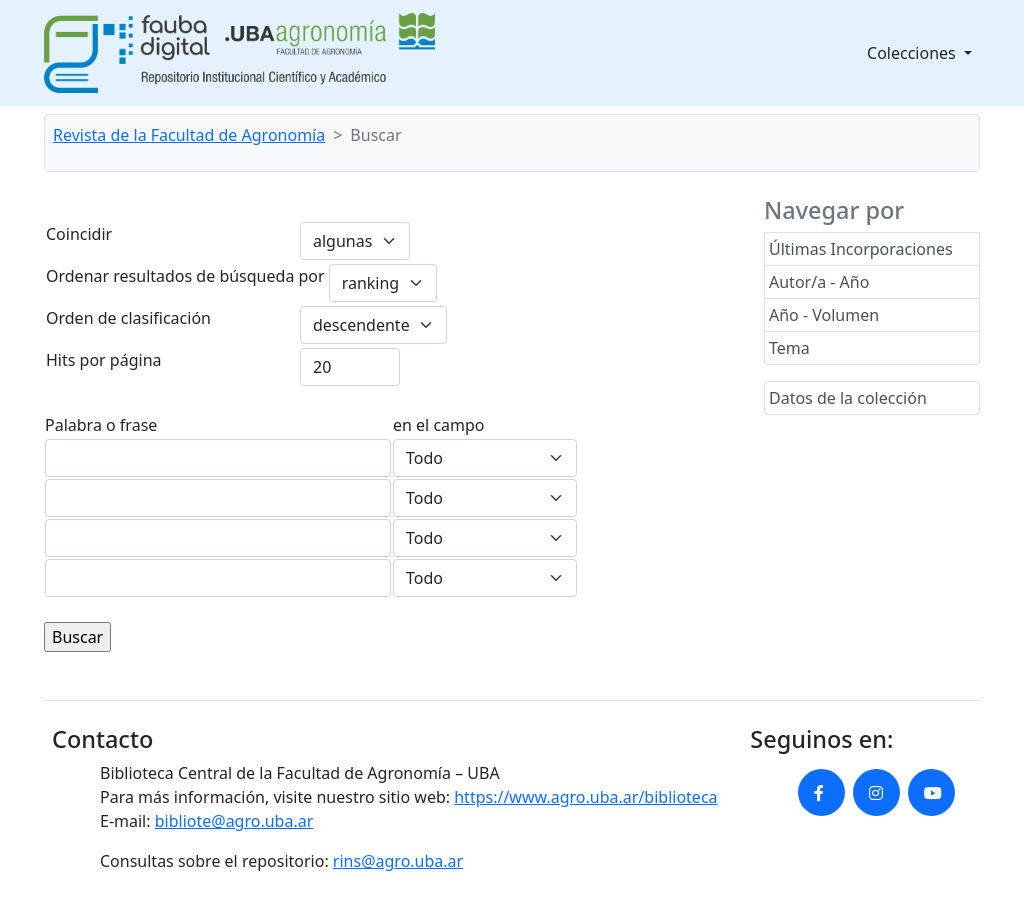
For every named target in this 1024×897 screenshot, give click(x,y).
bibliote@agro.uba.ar (234, 821)
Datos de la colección (848, 398)
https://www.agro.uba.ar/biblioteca (585, 797)
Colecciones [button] (913, 53)
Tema (789, 348)
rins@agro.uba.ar (398, 861)
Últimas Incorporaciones (861, 249)
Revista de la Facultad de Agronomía (189, 135)
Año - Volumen (824, 315)
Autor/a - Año (819, 282)
